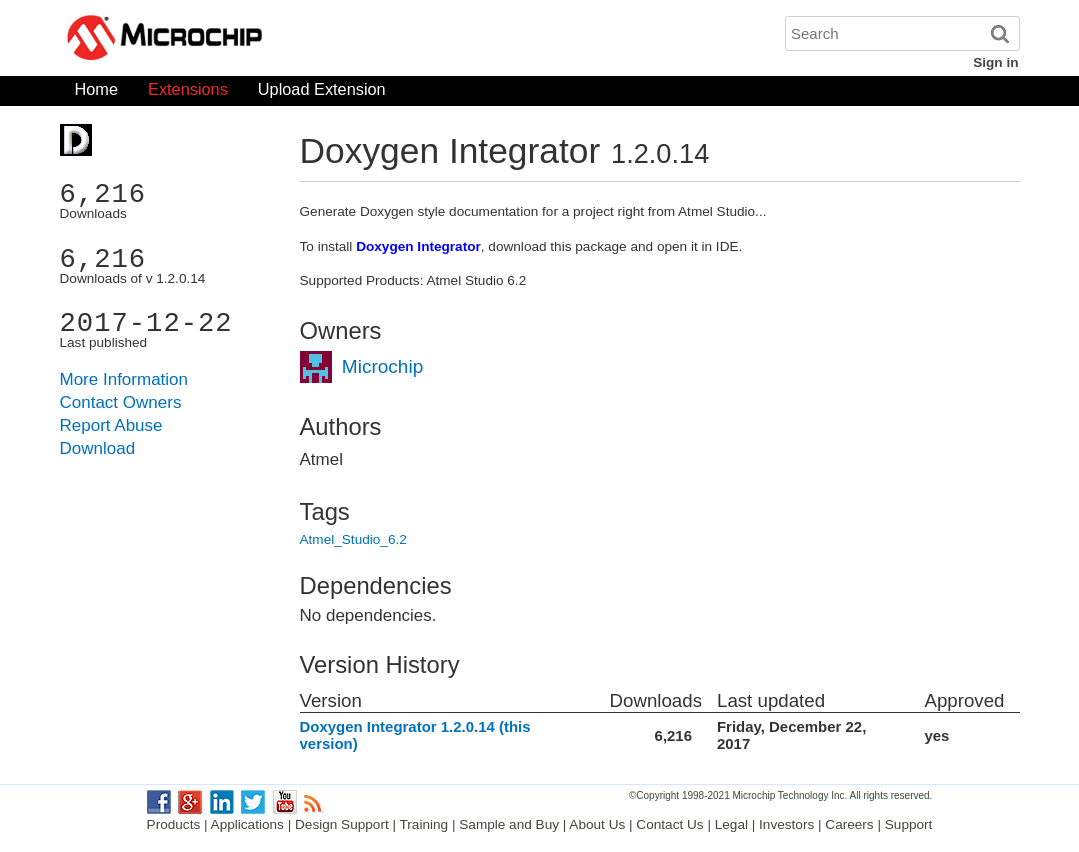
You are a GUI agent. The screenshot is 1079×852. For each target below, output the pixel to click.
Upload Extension (322, 93)
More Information (124, 379)
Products (174, 824)
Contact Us (669, 824)
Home (97, 93)
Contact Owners (121, 402)
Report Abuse (111, 425)
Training (424, 824)
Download (98, 448)
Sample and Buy (509, 824)
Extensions (188, 93)
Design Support (342, 824)
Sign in (995, 62)
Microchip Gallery (260, 40)
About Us (597, 824)
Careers (849, 824)
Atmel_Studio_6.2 (353, 539)
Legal (731, 824)
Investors (786, 824)
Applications (247, 824)
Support (909, 824)
